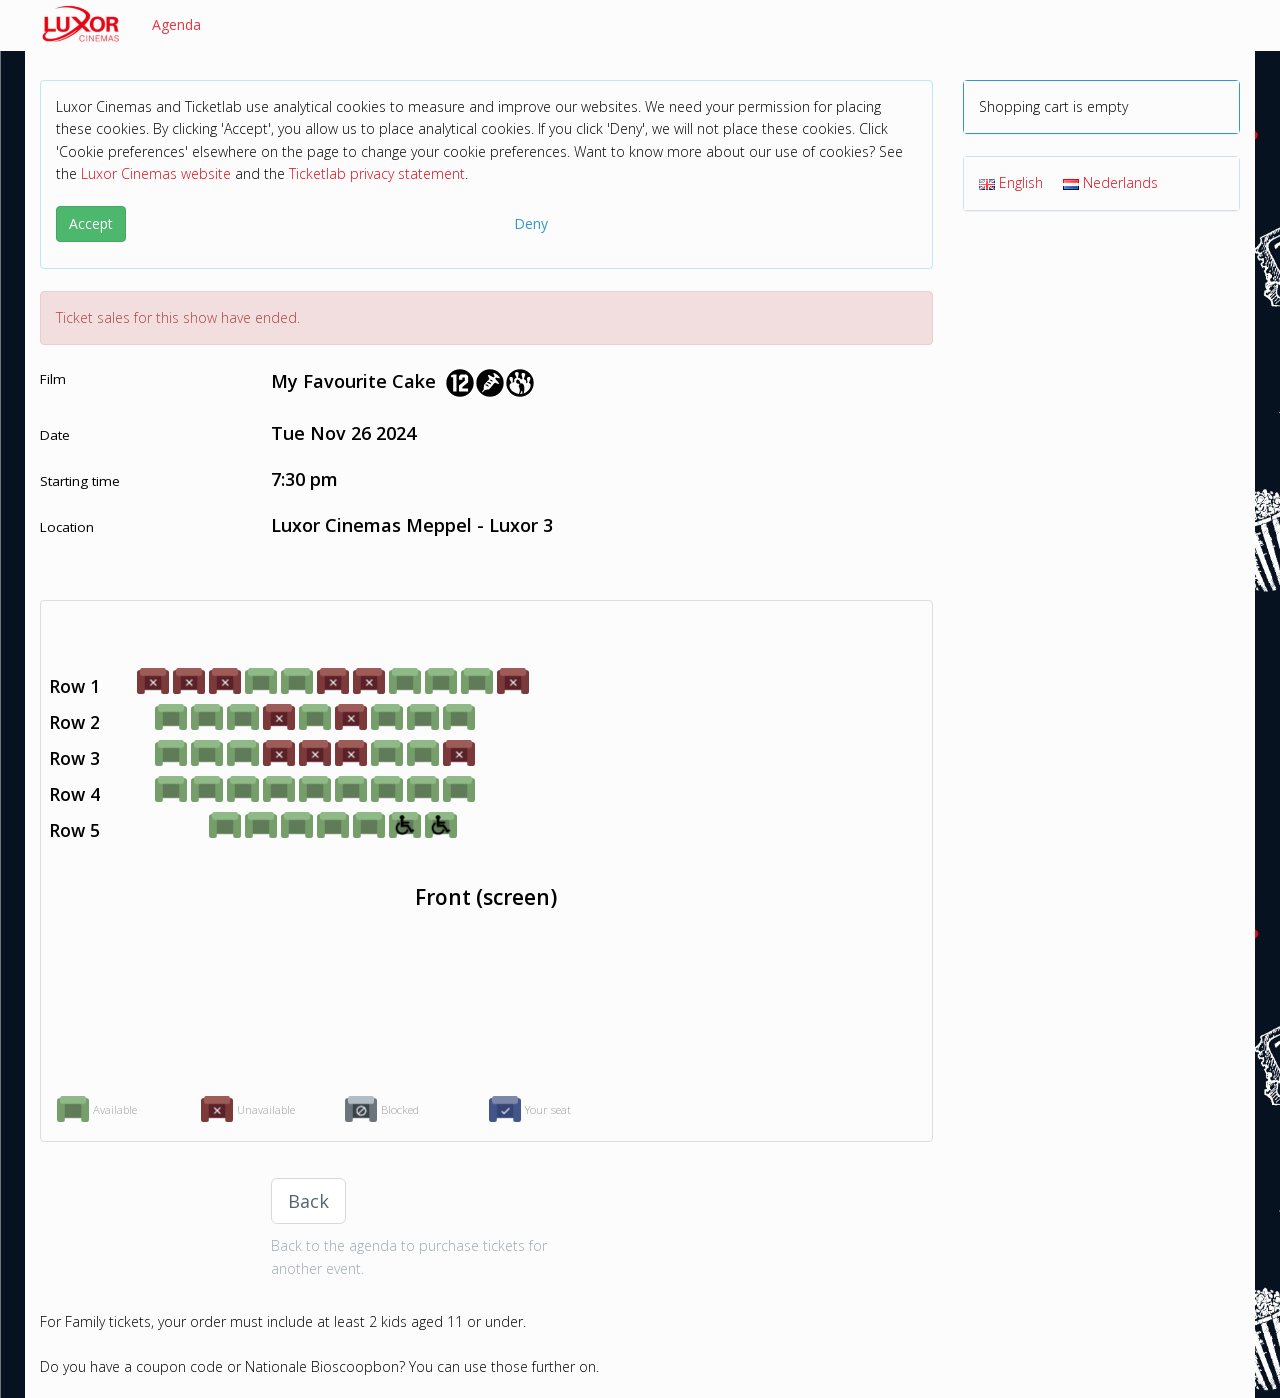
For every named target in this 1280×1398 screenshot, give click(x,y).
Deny (531, 223)
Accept (91, 223)
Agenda (176, 24)
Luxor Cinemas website (156, 173)
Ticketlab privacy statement (377, 173)
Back (308, 1201)
